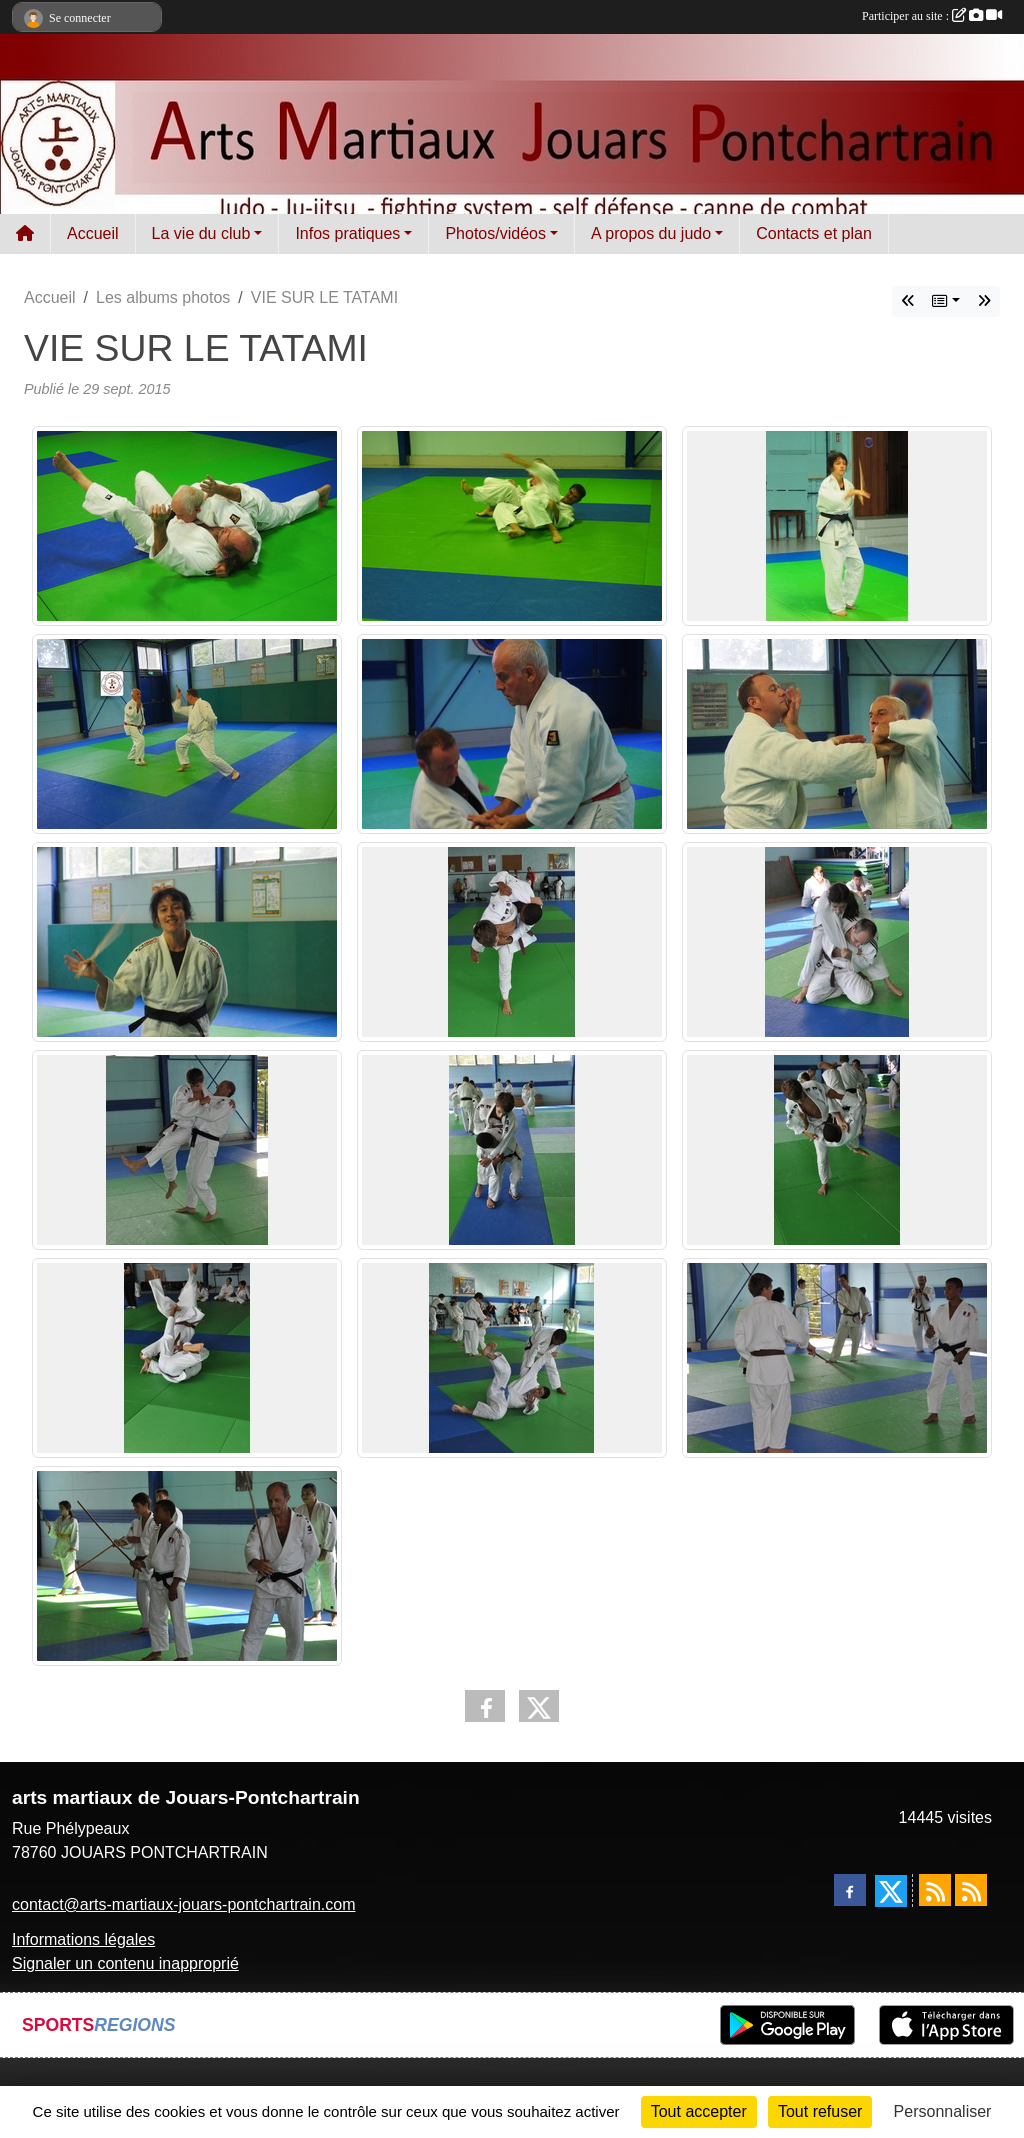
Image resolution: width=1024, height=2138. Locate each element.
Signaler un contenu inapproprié (125, 1963)
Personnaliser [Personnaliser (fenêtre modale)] (943, 2111)
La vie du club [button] (201, 233)
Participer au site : (932, 16)
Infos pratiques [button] (347, 233)
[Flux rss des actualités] (935, 1890)
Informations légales (83, 1939)
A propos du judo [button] (651, 233)
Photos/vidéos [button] (495, 233)
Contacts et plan (814, 233)
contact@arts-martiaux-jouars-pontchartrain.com (183, 1904)
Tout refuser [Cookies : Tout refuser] (820, 2111)
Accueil (93, 233)
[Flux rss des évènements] (971, 1890)
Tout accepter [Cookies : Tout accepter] (699, 2111)
